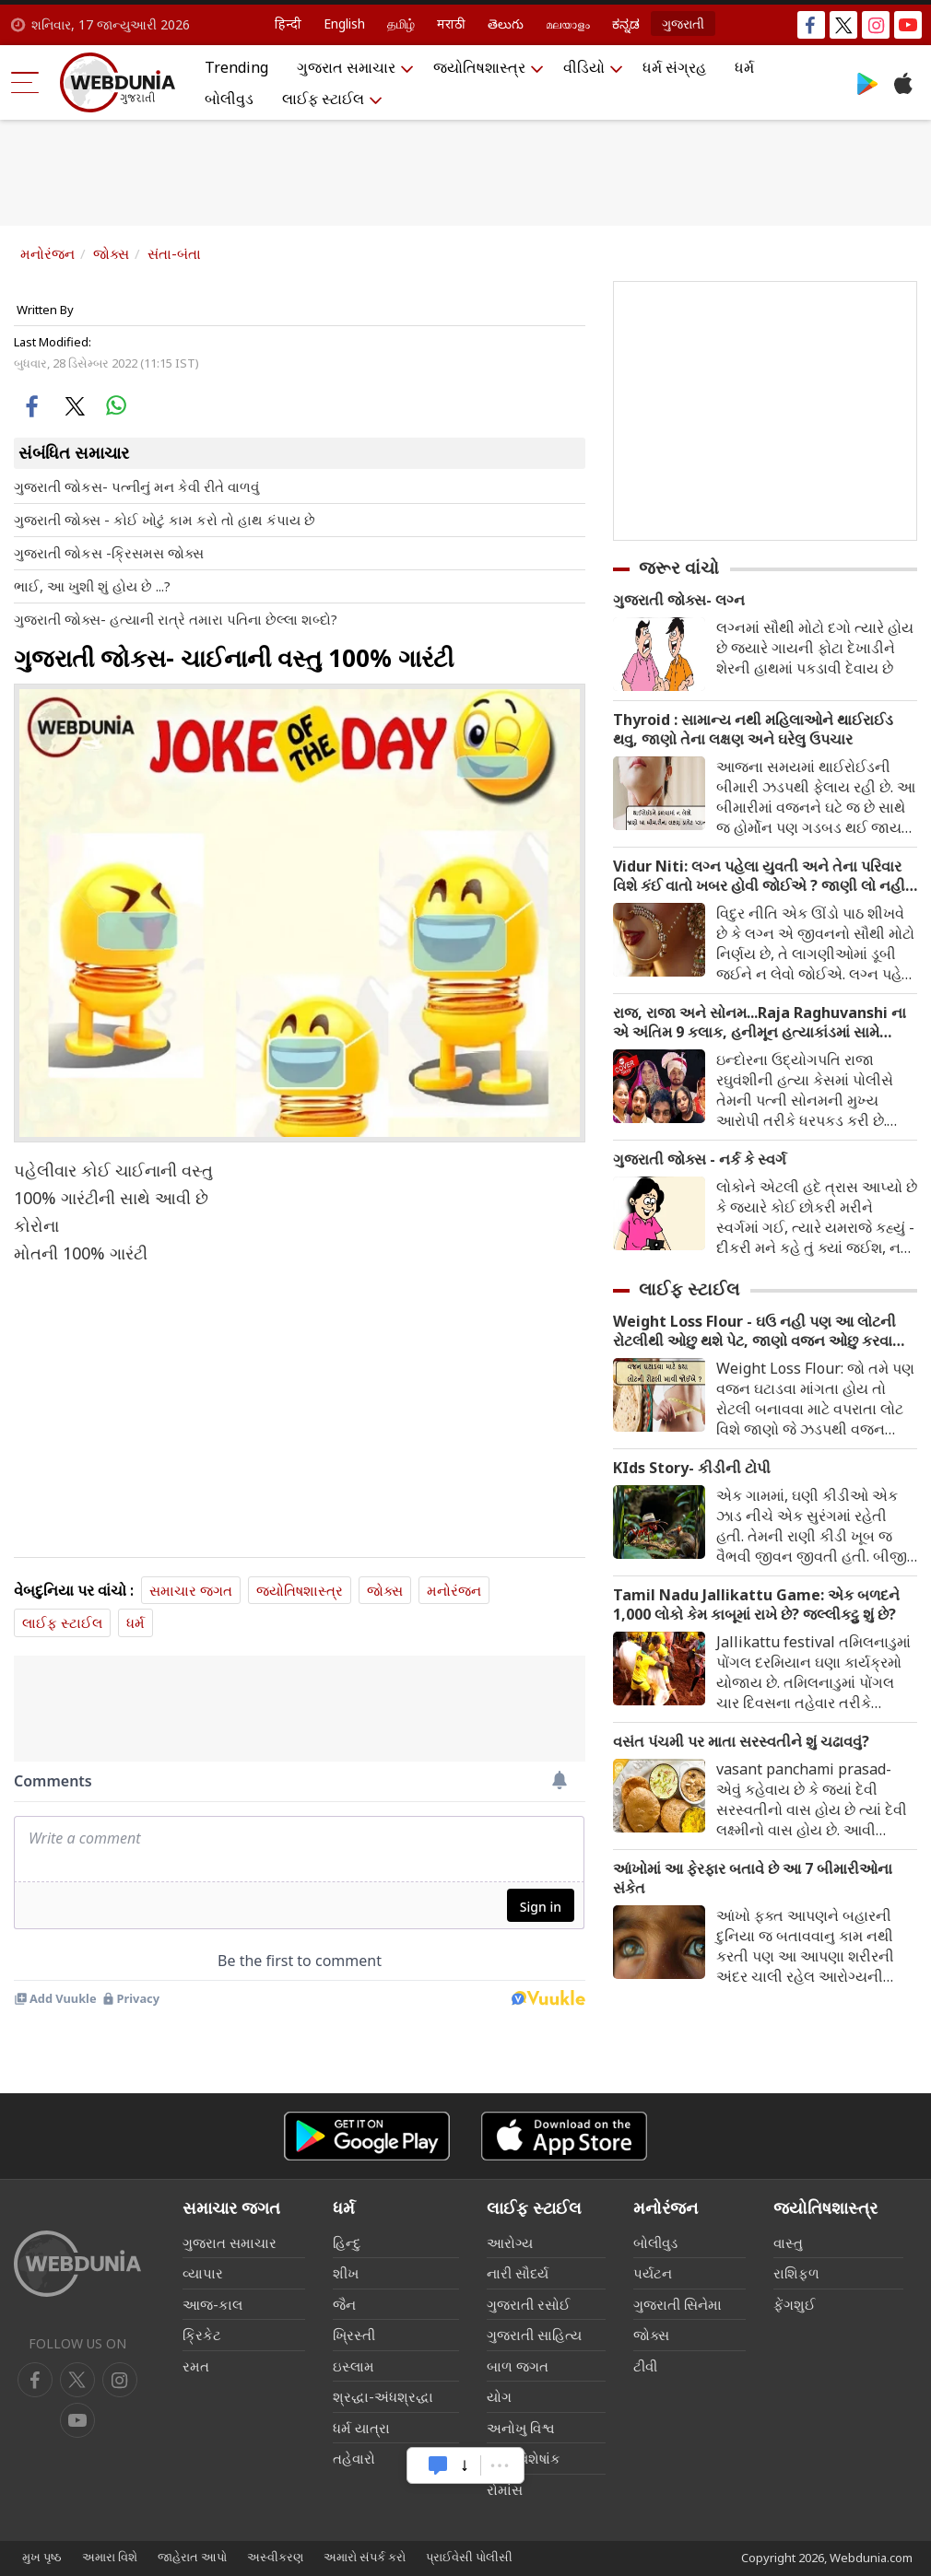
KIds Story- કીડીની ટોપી (692, 1468)
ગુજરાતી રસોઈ (529, 2304)
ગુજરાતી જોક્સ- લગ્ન (679, 600)
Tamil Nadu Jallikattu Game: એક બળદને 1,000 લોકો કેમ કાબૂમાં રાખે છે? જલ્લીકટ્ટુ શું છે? (756, 1605)
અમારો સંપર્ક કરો (365, 2556)
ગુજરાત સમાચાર (346, 67)
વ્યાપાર (203, 2273)
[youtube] (119, 2379)
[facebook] (35, 2379)
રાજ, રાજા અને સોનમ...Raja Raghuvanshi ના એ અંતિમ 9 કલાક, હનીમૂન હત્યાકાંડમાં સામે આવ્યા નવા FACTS (759, 1022)
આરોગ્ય (510, 2242)
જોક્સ (111, 253)
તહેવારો (354, 2458)
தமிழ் (401, 23)
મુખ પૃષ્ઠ (42, 2556)
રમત (196, 2366)
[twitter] (77, 2379)
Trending (236, 67)
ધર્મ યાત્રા (361, 2427)
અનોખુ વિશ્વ (521, 2427)
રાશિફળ (796, 2273)
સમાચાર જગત (190, 1590)
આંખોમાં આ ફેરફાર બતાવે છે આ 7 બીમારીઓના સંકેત (752, 1878)
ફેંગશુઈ (794, 2304)
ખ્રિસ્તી (354, 2334)
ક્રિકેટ (202, 2334)
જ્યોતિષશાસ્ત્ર (479, 67)
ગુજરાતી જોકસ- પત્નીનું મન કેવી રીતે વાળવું (136, 486)
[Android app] (367, 2136)
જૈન (344, 2304)
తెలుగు (506, 23)
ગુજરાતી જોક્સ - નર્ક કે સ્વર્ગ (699, 1159)
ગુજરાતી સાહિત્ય (534, 2334)
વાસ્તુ (788, 2242)
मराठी (451, 23)
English (344, 23)
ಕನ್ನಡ (626, 23)
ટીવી (645, 2366)
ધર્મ (744, 67)
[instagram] (77, 2420)
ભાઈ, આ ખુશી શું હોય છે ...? (92, 586)
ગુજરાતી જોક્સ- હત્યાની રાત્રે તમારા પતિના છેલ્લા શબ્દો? (175, 619)
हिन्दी (288, 23)
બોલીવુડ (229, 98)
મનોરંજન (47, 253)
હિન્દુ (346, 2242)
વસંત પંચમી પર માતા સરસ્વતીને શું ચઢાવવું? (741, 1741)
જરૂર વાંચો (679, 568)
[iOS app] (564, 2136)
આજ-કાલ (212, 2304)
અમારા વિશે (109, 2556)
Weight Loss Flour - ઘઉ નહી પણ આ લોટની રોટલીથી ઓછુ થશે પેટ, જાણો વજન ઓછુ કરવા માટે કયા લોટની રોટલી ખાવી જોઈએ (754, 1331)
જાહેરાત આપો (192, 2556)
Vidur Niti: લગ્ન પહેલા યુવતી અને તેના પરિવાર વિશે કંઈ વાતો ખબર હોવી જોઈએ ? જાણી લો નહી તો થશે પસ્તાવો (759, 876)
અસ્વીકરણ (275, 2556)
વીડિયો (584, 67)
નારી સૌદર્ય (517, 2273)
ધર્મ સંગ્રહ (674, 67)
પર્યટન (652, 2273)
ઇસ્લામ (353, 2366)
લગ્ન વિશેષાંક (523, 2458)
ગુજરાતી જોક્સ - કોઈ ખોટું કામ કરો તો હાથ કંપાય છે (164, 519)
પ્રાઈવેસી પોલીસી (469, 2556)
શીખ (346, 2273)
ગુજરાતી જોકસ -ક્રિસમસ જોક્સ (109, 553)
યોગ (499, 2396)
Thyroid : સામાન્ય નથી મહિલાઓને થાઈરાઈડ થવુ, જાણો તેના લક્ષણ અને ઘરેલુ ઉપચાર (753, 729)
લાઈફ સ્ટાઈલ (323, 98)
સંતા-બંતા (174, 253)
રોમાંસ (505, 2489)
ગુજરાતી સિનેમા (677, 2304)
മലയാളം (568, 23)
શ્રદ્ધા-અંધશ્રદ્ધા (383, 2396)
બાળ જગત (517, 2366)
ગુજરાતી (683, 23)
